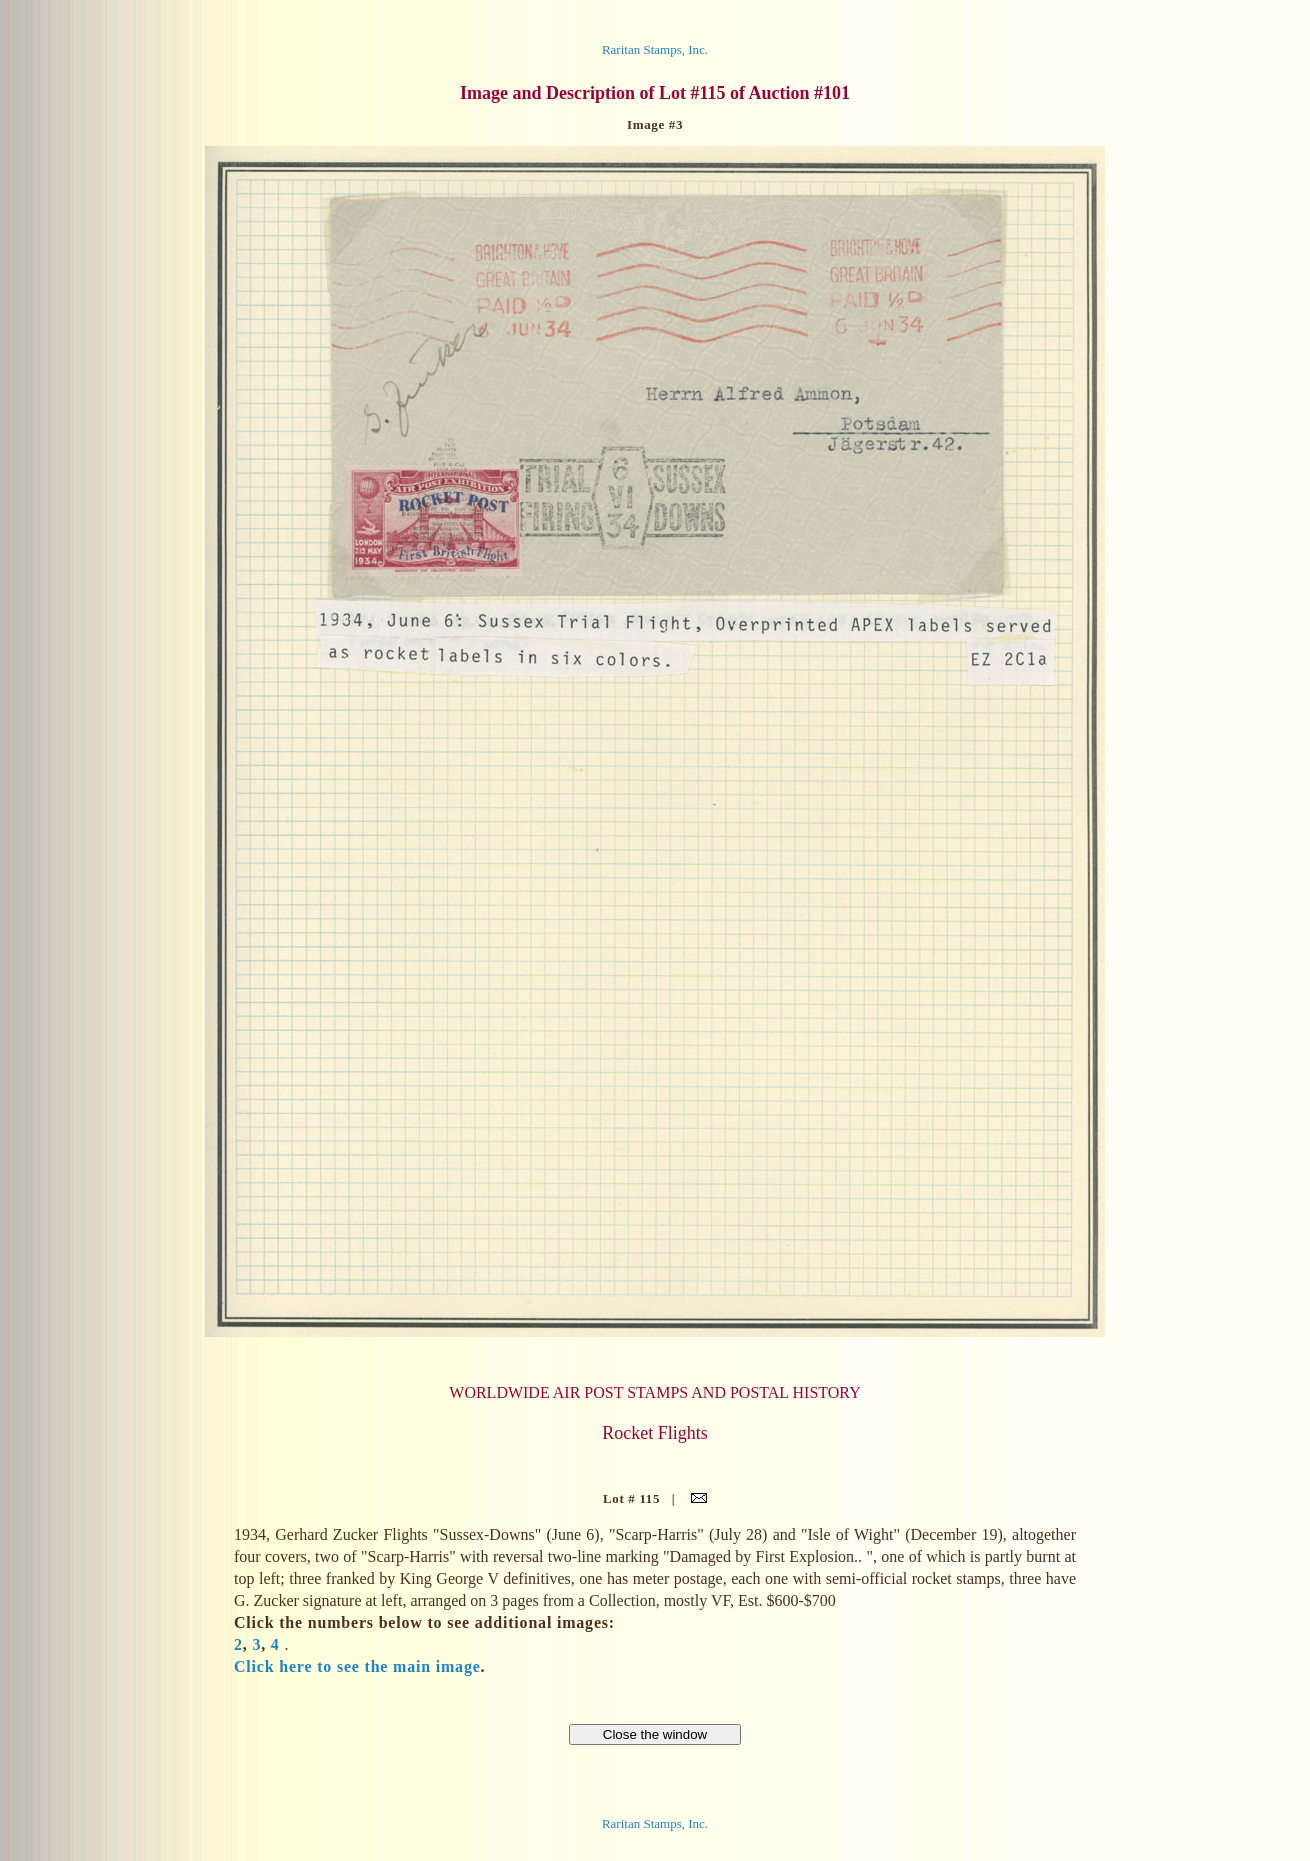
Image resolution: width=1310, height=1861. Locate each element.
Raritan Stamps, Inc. (655, 49)
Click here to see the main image (357, 1666)
